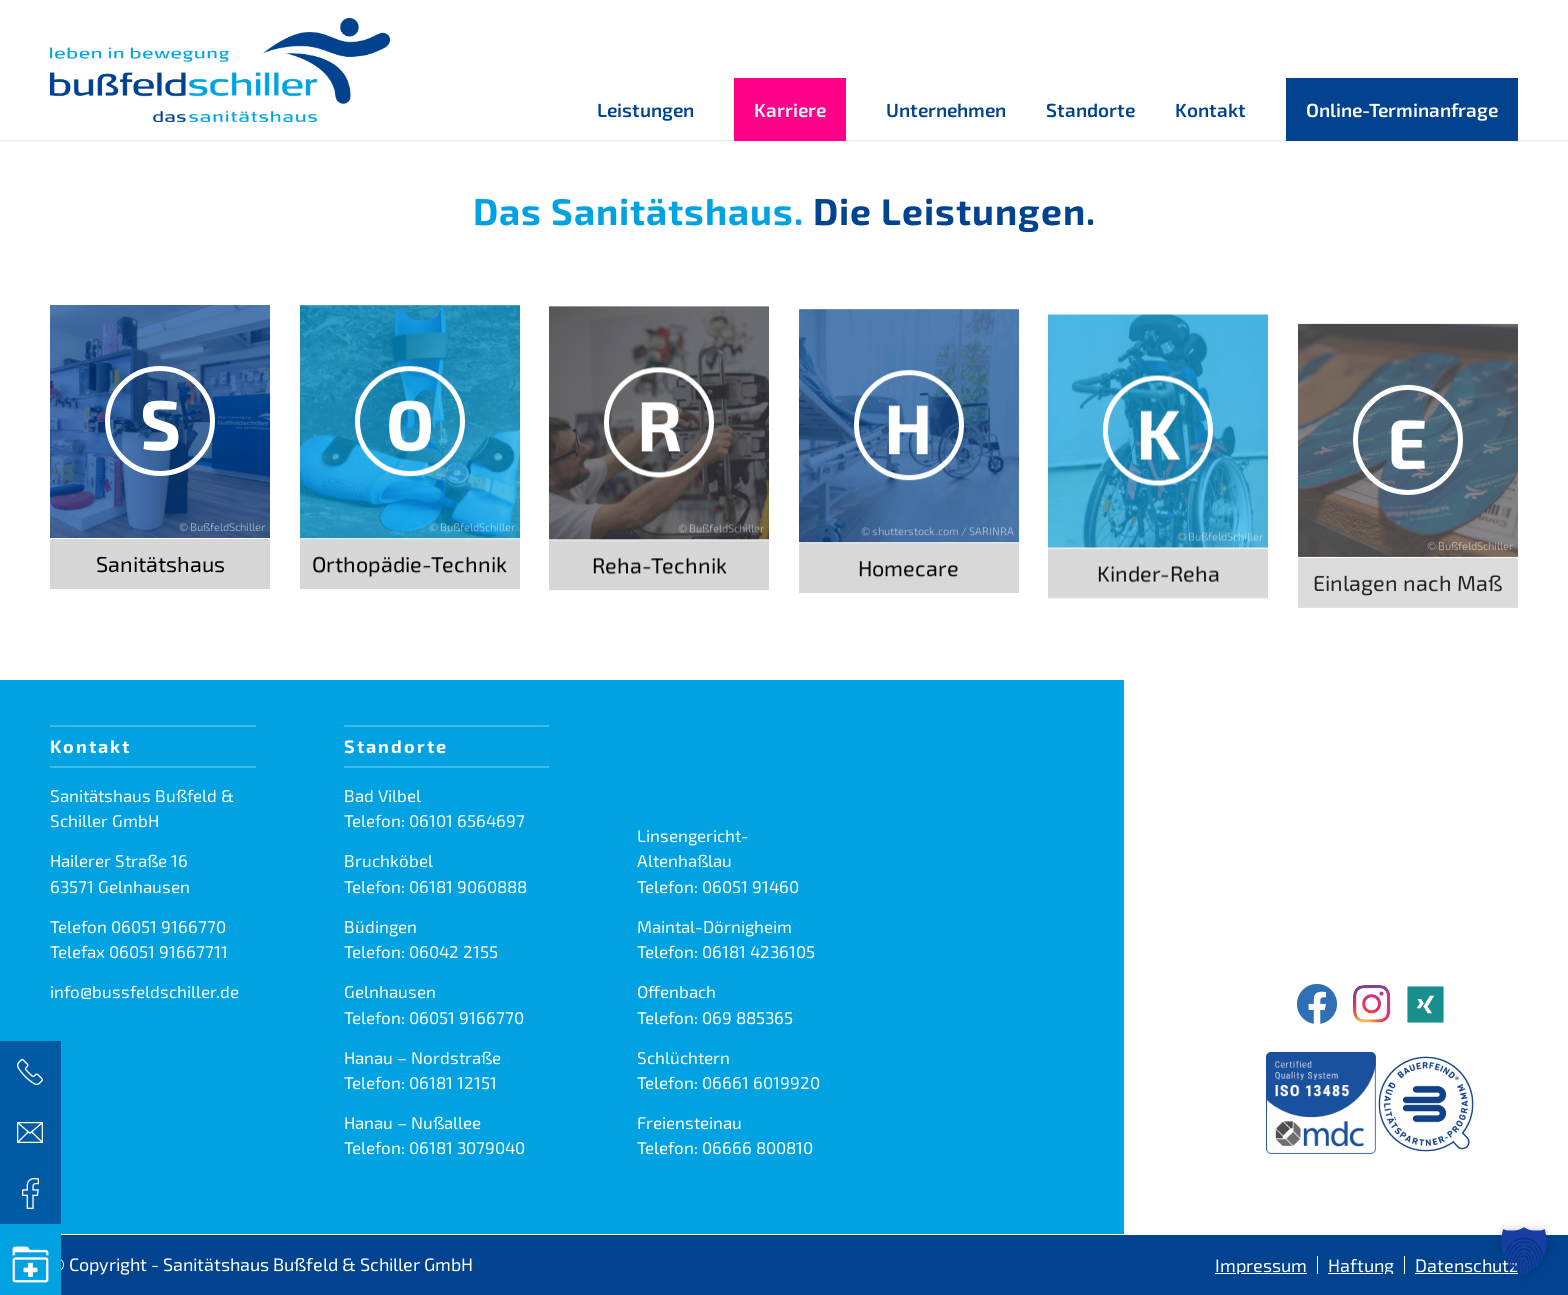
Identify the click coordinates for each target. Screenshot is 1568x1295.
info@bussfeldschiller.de (144, 991)
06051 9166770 (168, 926)
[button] (1524, 1251)
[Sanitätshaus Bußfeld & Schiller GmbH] (220, 70)
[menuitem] (645, 70)
